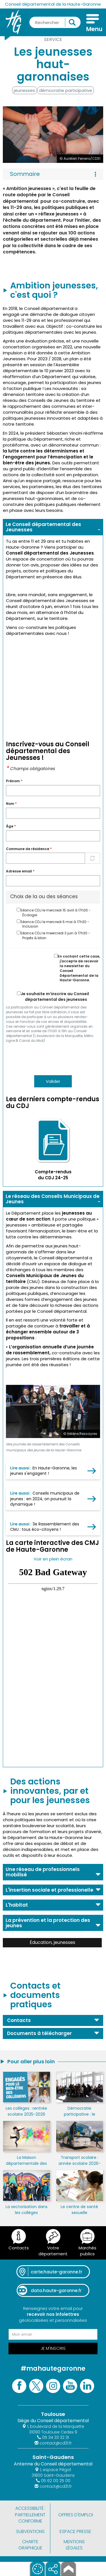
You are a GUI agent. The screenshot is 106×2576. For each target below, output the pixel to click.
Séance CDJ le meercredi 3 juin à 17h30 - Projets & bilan (53, 935)
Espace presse (75, 2531)
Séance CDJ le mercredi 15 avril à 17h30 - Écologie (54, 912)
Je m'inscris (53, 2348)
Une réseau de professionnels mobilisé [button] (43, 1872)
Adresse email (20, 871)
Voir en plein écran (53, 1559)
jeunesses (24, 90)
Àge (11, 826)
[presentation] (49, 1058)
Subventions (30, 2531)
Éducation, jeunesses (52, 1942)
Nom (11, 803)
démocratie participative (65, 90)
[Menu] (92, 23)
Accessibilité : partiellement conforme (30, 2514)
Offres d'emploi (75, 2515)
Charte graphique (30, 2544)
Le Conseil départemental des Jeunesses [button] (43, 527)
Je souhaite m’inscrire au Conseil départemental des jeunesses (53, 996)
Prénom (14, 781)
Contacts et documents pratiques (35, 1995)
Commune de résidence (29, 849)
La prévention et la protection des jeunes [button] (48, 1923)
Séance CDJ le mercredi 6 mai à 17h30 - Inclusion (53, 924)
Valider (53, 1081)
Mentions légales (74, 2544)
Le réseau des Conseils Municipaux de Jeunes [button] (52, 1199)
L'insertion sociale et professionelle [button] (49, 1890)
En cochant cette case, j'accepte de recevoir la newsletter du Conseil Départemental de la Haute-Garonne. (77, 968)
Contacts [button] (19, 2020)
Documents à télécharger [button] (39, 2033)
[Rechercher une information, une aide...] (55, 22)
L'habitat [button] (17, 1905)
